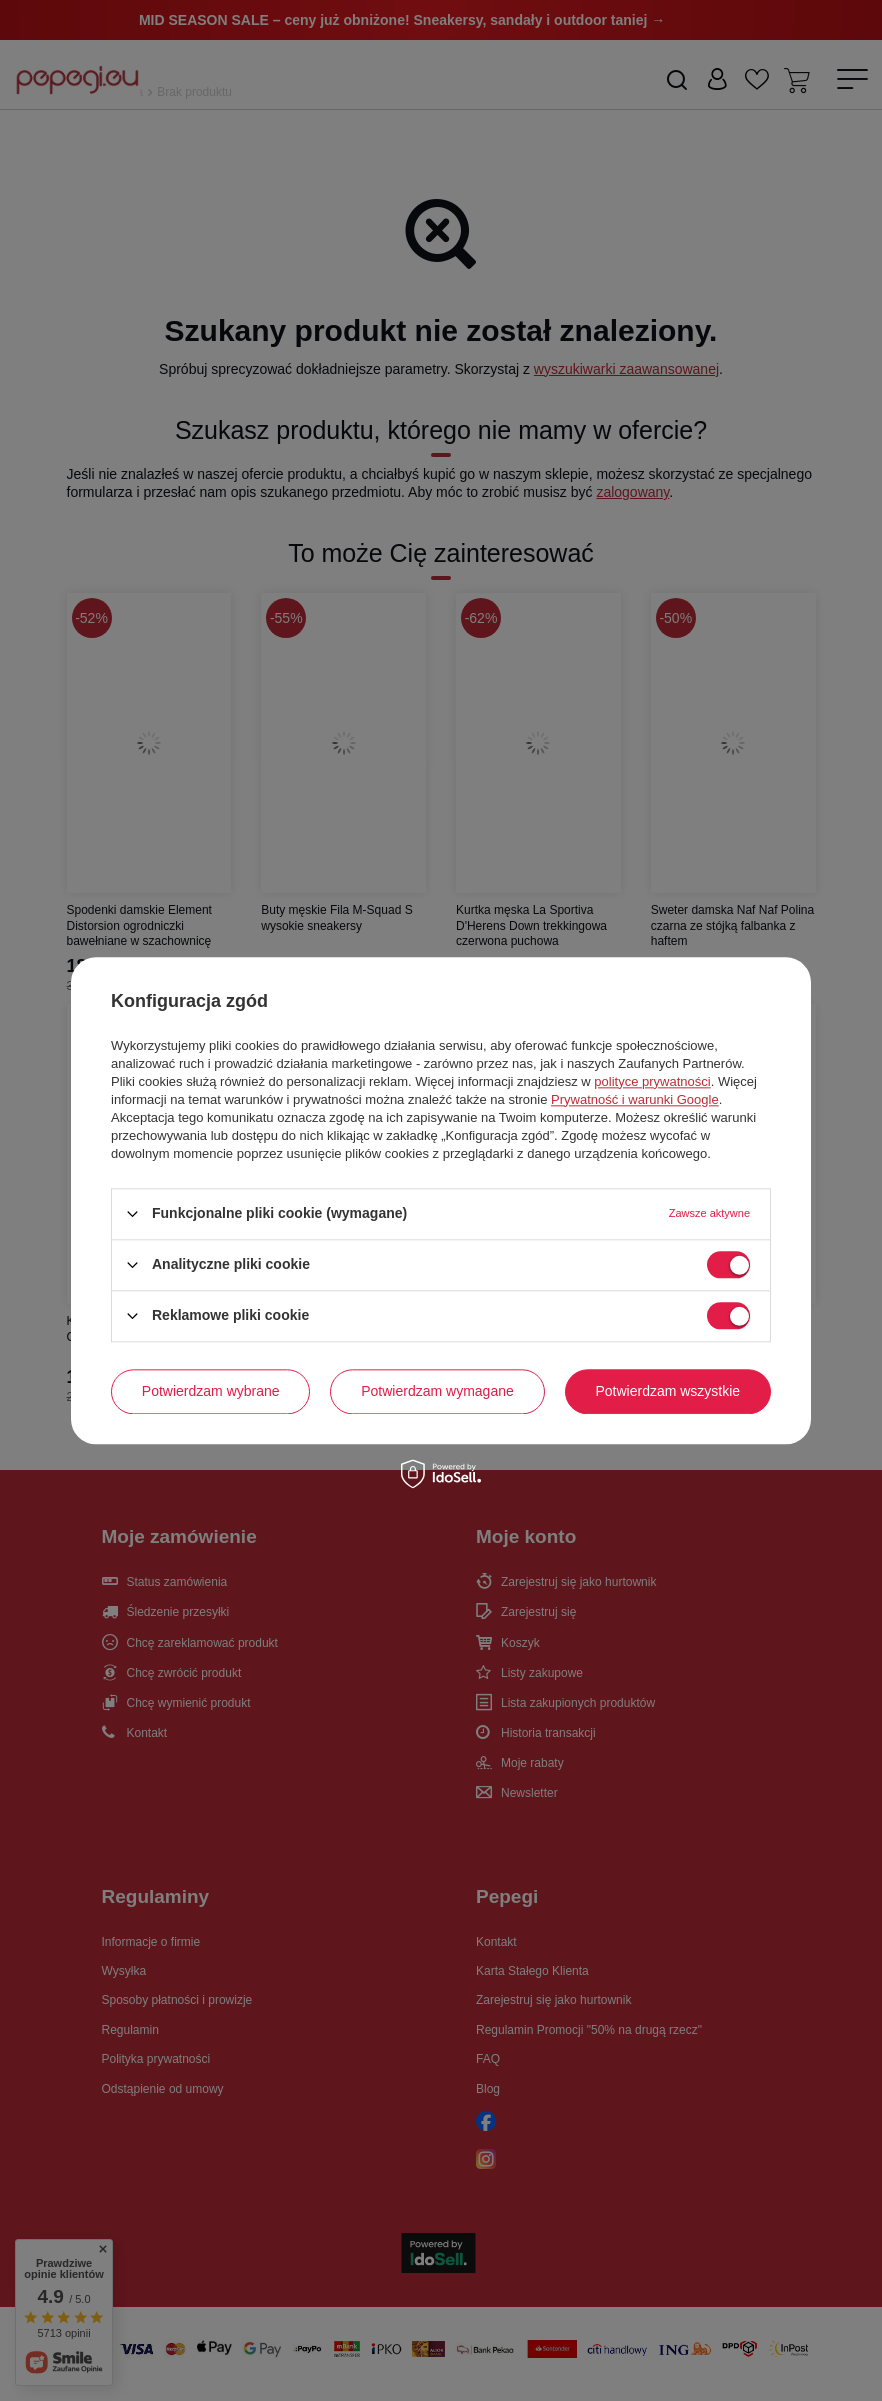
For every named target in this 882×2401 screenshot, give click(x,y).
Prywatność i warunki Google (635, 1099)
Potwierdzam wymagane (437, 1391)
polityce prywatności (652, 1081)
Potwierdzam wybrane (211, 1391)
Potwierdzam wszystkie (667, 1391)
